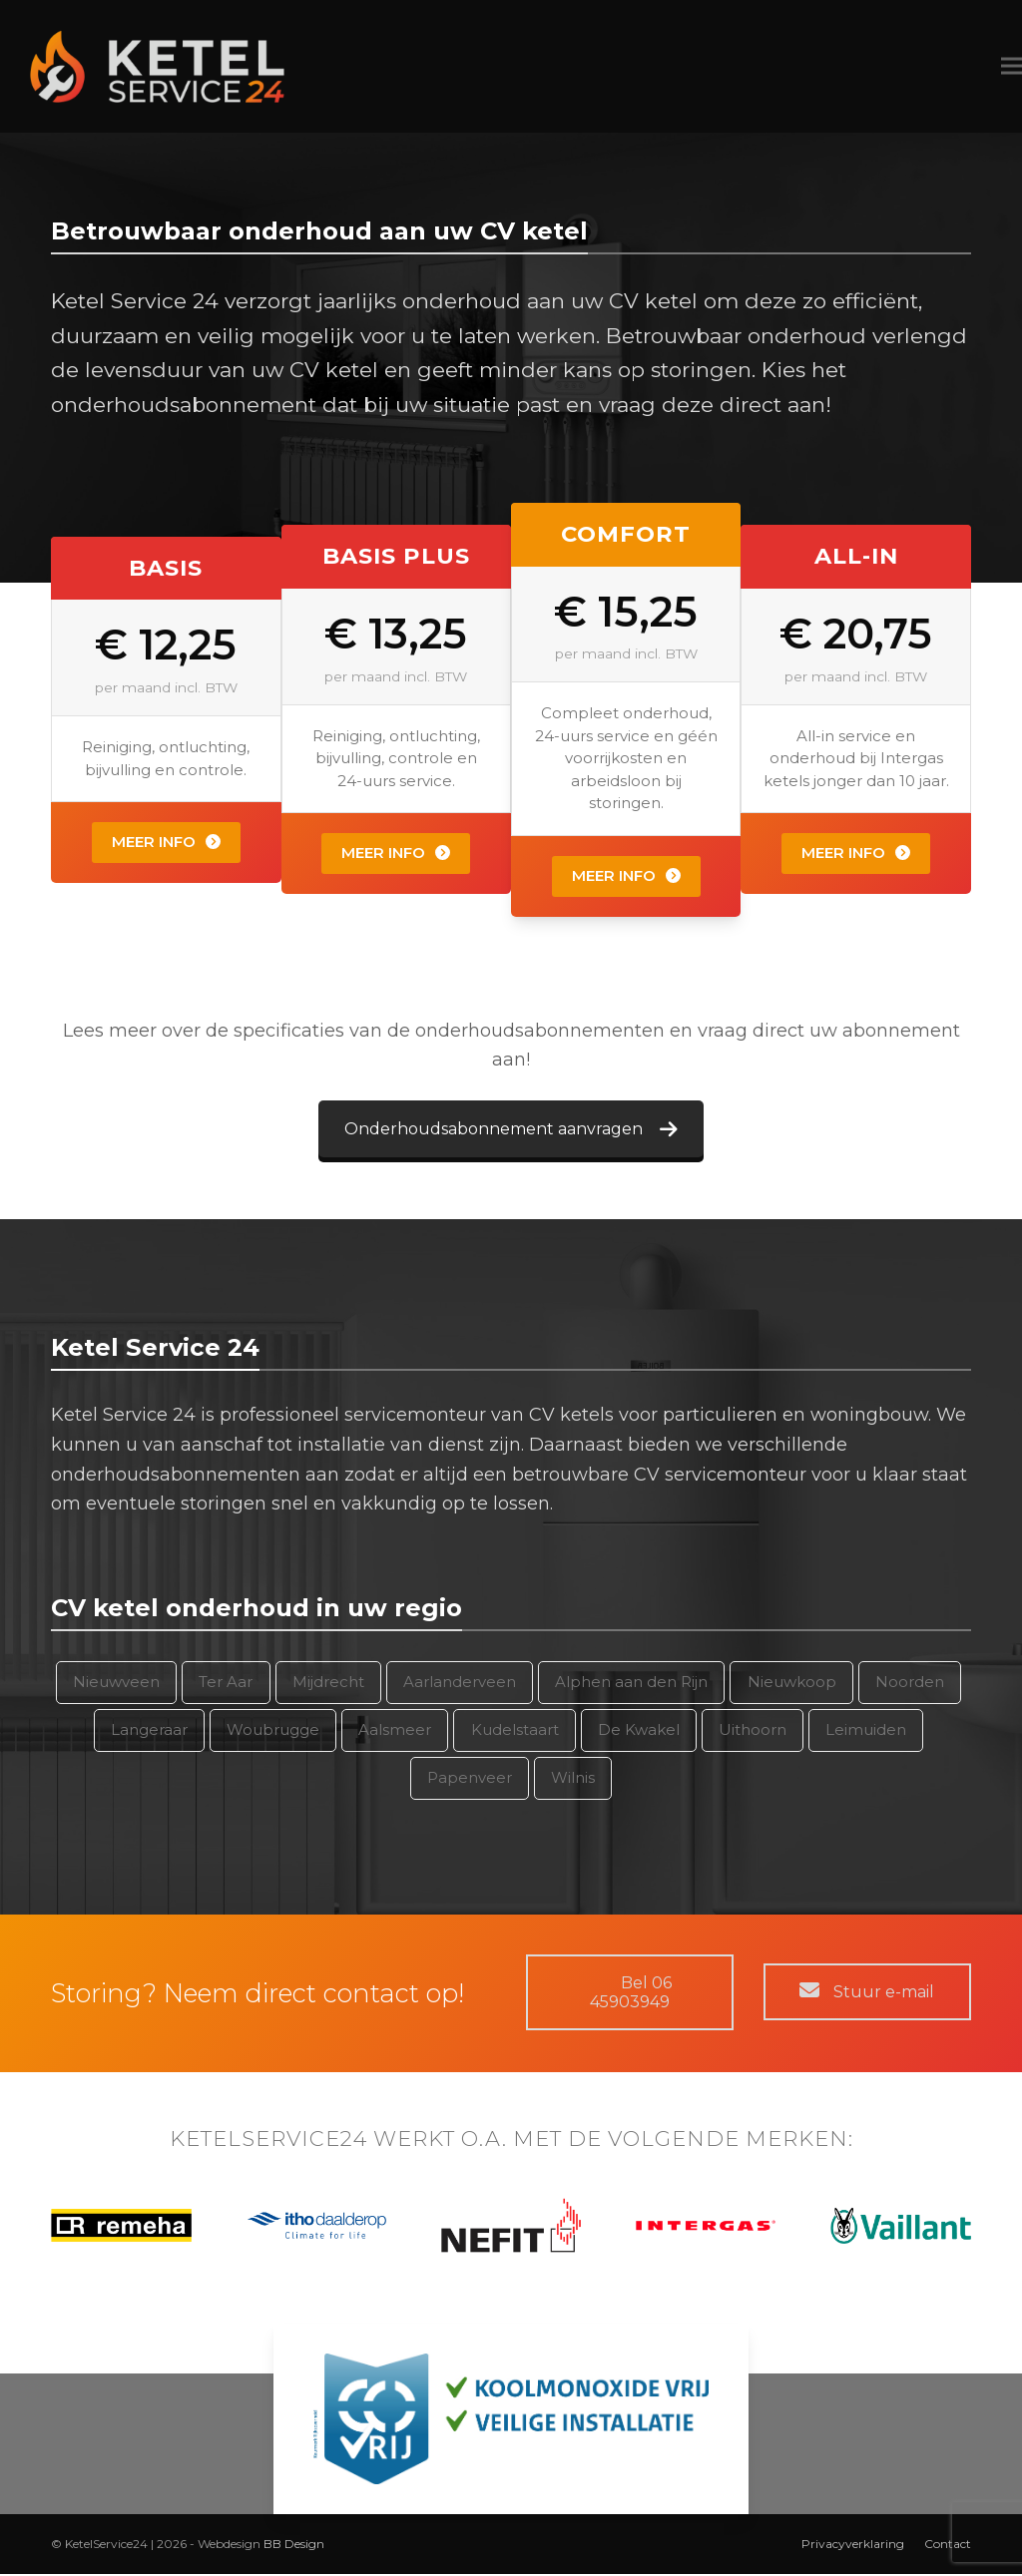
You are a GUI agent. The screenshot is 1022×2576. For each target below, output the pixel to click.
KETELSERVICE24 (268, 2140)
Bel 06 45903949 (629, 1994)
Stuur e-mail (866, 1994)
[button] (981, 67)
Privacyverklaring (852, 2545)
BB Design (293, 2545)
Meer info (166, 844)
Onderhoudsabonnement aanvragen (511, 1130)
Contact (947, 2545)
